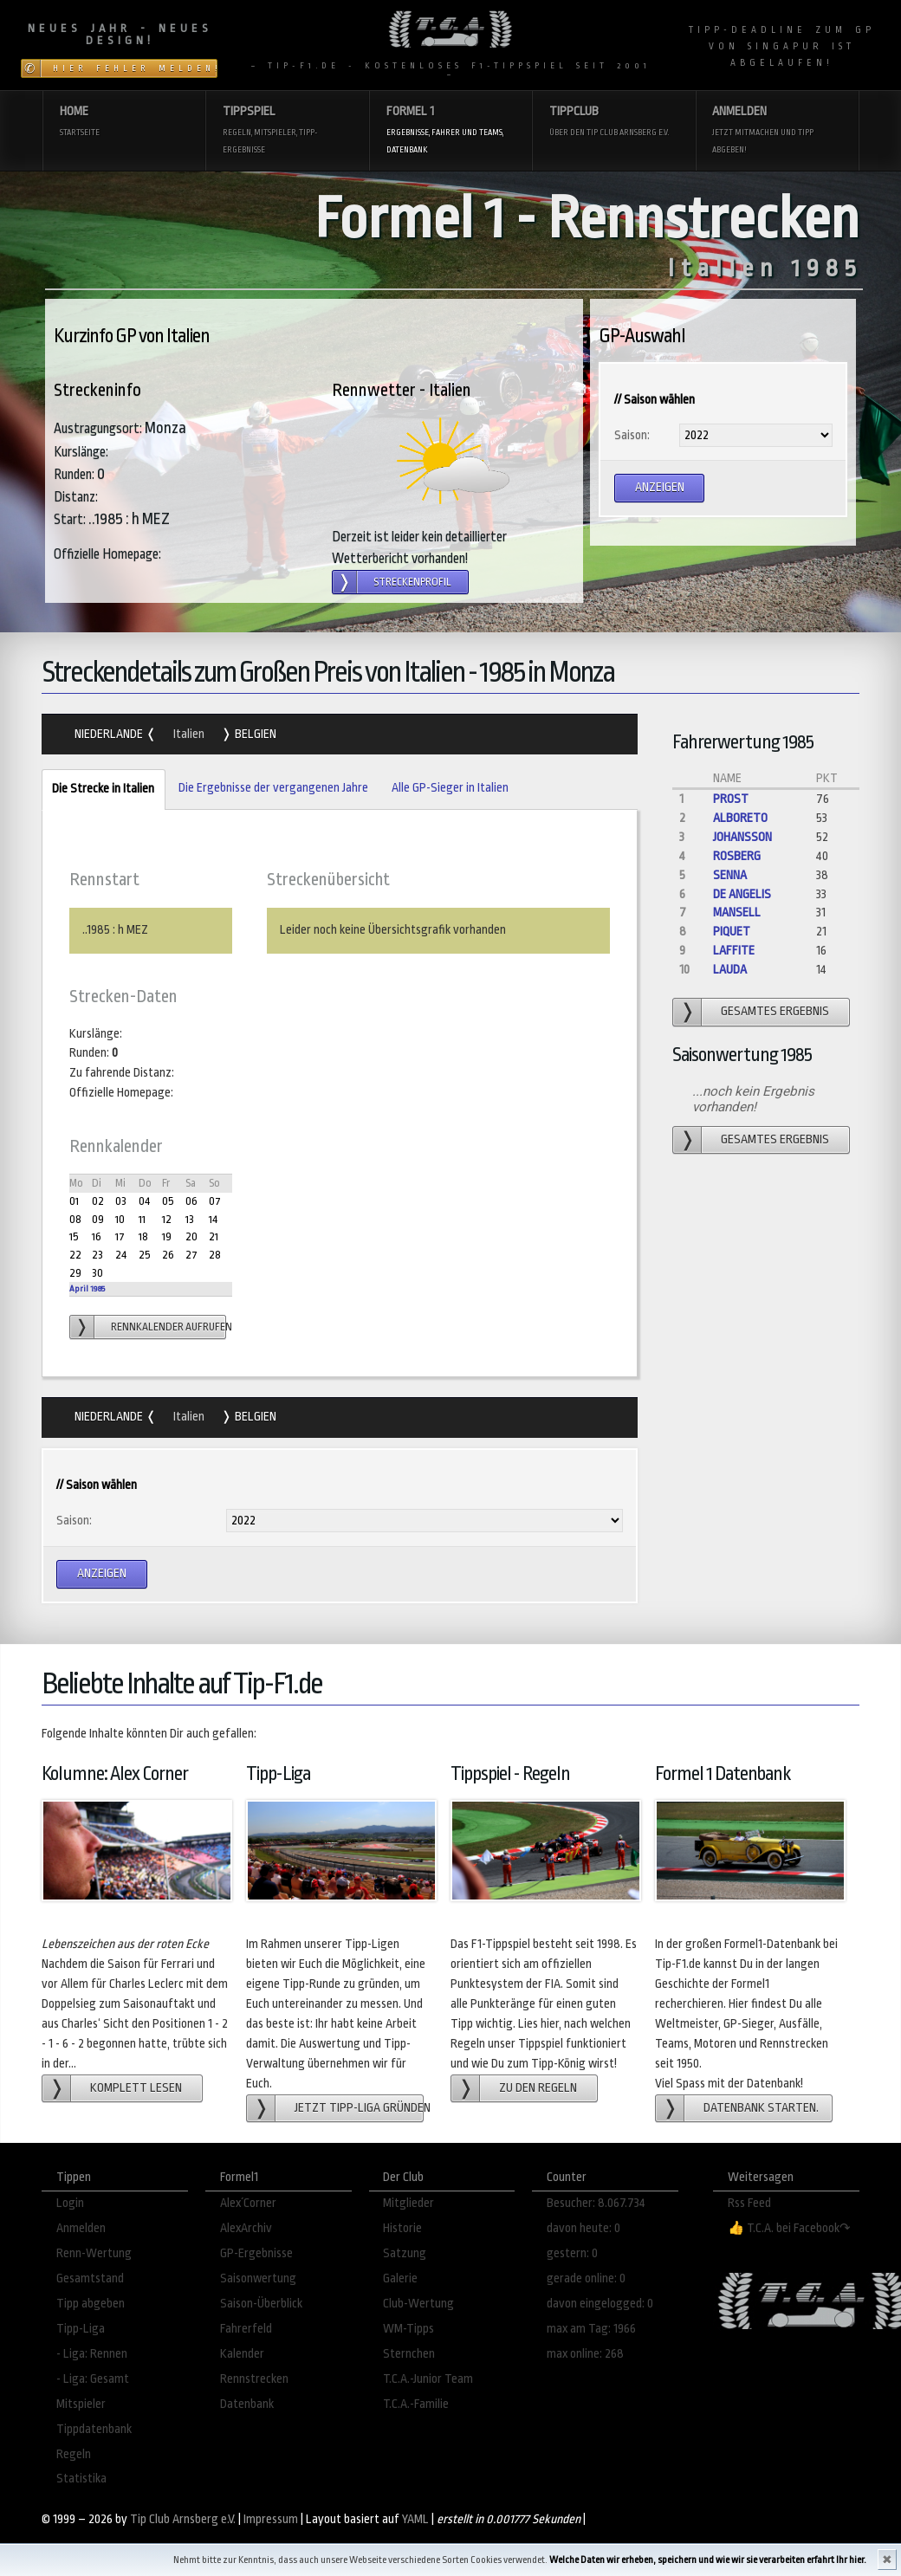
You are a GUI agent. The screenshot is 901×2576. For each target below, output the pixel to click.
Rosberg (737, 856)
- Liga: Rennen (91, 2353)
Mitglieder (408, 2203)
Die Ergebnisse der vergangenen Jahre (273, 787)
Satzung (404, 2253)
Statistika (81, 2478)
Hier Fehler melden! (135, 68)
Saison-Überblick (261, 2303)
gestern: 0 (572, 2253)
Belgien (254, 734)
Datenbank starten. (761, 2107)
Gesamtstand (90, 2278)
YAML (415, 2519)
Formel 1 (450, 131)
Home (124, 122)
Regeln (73, 2454)
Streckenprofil (412, 582)
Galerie (400, 2278)
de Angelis (742, 894)
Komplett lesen (136, 2088)
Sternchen (409, 2353)
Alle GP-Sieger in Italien (450, 787)
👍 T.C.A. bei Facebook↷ (789, 2228)
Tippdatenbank (94, 2429)
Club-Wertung (418, 2303)
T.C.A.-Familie (416, 2404)
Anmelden (776, 131)
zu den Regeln (538, 2088)
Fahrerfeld (246, 2328)
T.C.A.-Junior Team (428, 2379)
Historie (402, 2228)
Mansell (737, 912)
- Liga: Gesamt (92, 2379)
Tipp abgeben (90, 2303)
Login (70, 2203)
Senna (730, 875)
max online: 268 (585, 2353)
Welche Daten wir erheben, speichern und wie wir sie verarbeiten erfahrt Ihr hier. (707, 2560)
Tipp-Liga (80, 2328)
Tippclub (613, 122)
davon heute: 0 (583, 2228)
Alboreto (740, 818)
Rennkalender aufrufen (168, 1327)
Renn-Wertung (94, 2253)
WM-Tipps (408, 2328)
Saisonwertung (258, 2278)
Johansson (742, 837)
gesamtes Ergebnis (775, 1011)
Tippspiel (287, 131)
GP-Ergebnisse (256, 2253)
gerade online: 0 (586, 2278)
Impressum (270, 2519)
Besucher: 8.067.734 (596, 2203)
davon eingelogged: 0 (600, 2303)
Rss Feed (749, 2203)
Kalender (242, 2353)
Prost (731, 799)
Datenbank (247, 2404)
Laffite (734, 950)
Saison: (632, 435)
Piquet (731, 931)
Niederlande (110, 734)
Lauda (730, 969)
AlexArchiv (246, 2228)
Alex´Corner (248, 2203)
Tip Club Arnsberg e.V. (183, 2519)
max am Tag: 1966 (591, 2328)
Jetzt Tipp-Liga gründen (359, 2107)
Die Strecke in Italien (98, 789)
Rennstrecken (254, 2379)
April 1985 (87, 1288)
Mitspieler (81, 2404)
